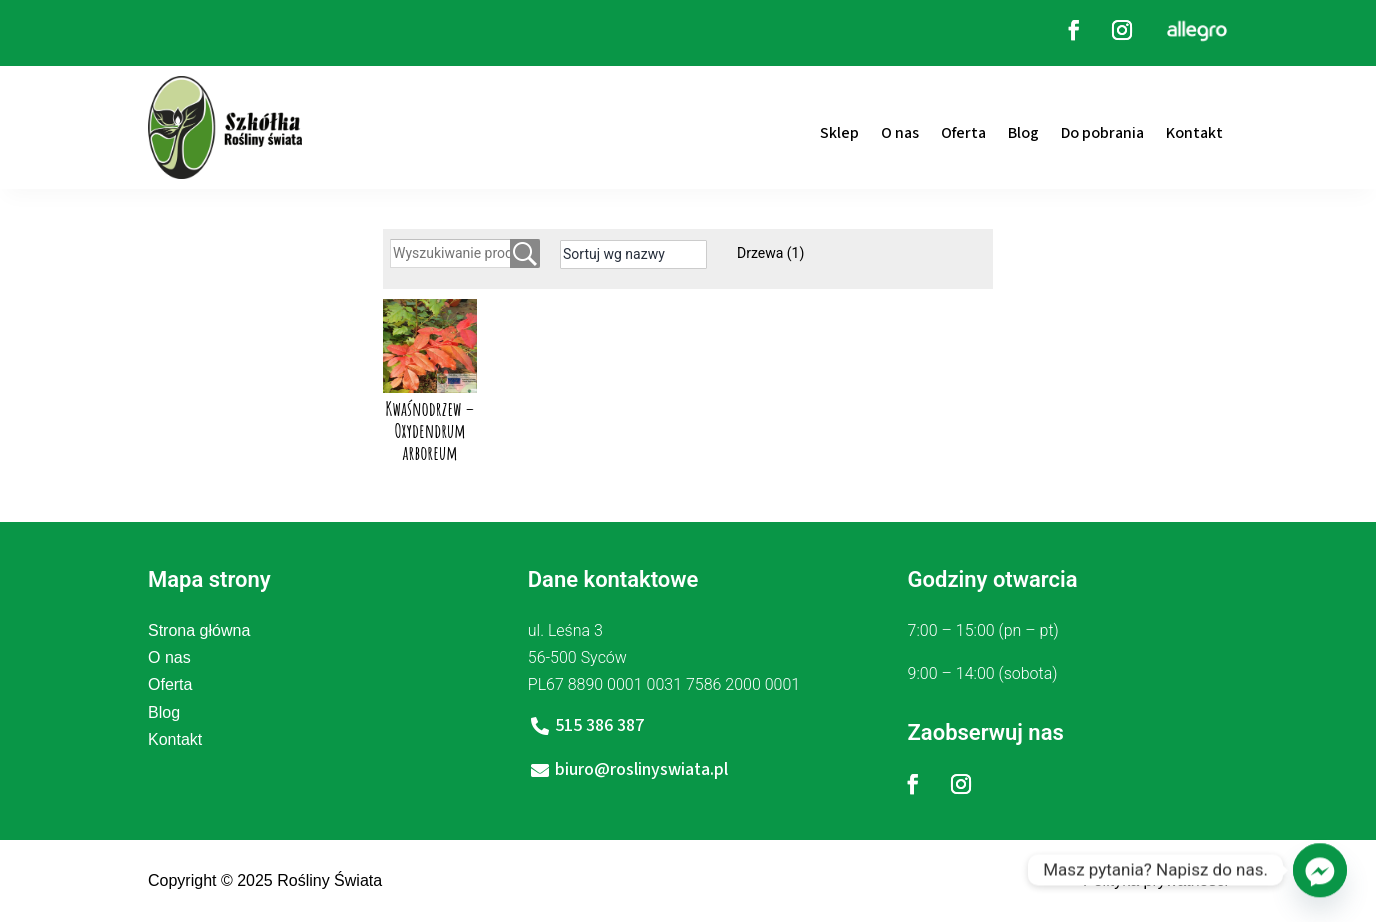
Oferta (963, 133)
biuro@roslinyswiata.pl (641, 769)
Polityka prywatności (1155, 880)
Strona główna (199, 630)
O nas (900, 133)
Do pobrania (1102, 133)
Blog (1023, 133)
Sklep (839, 133)
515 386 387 (599, 725)
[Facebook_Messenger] (1320, 870)
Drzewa (770, 253)
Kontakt (1194, 133)
